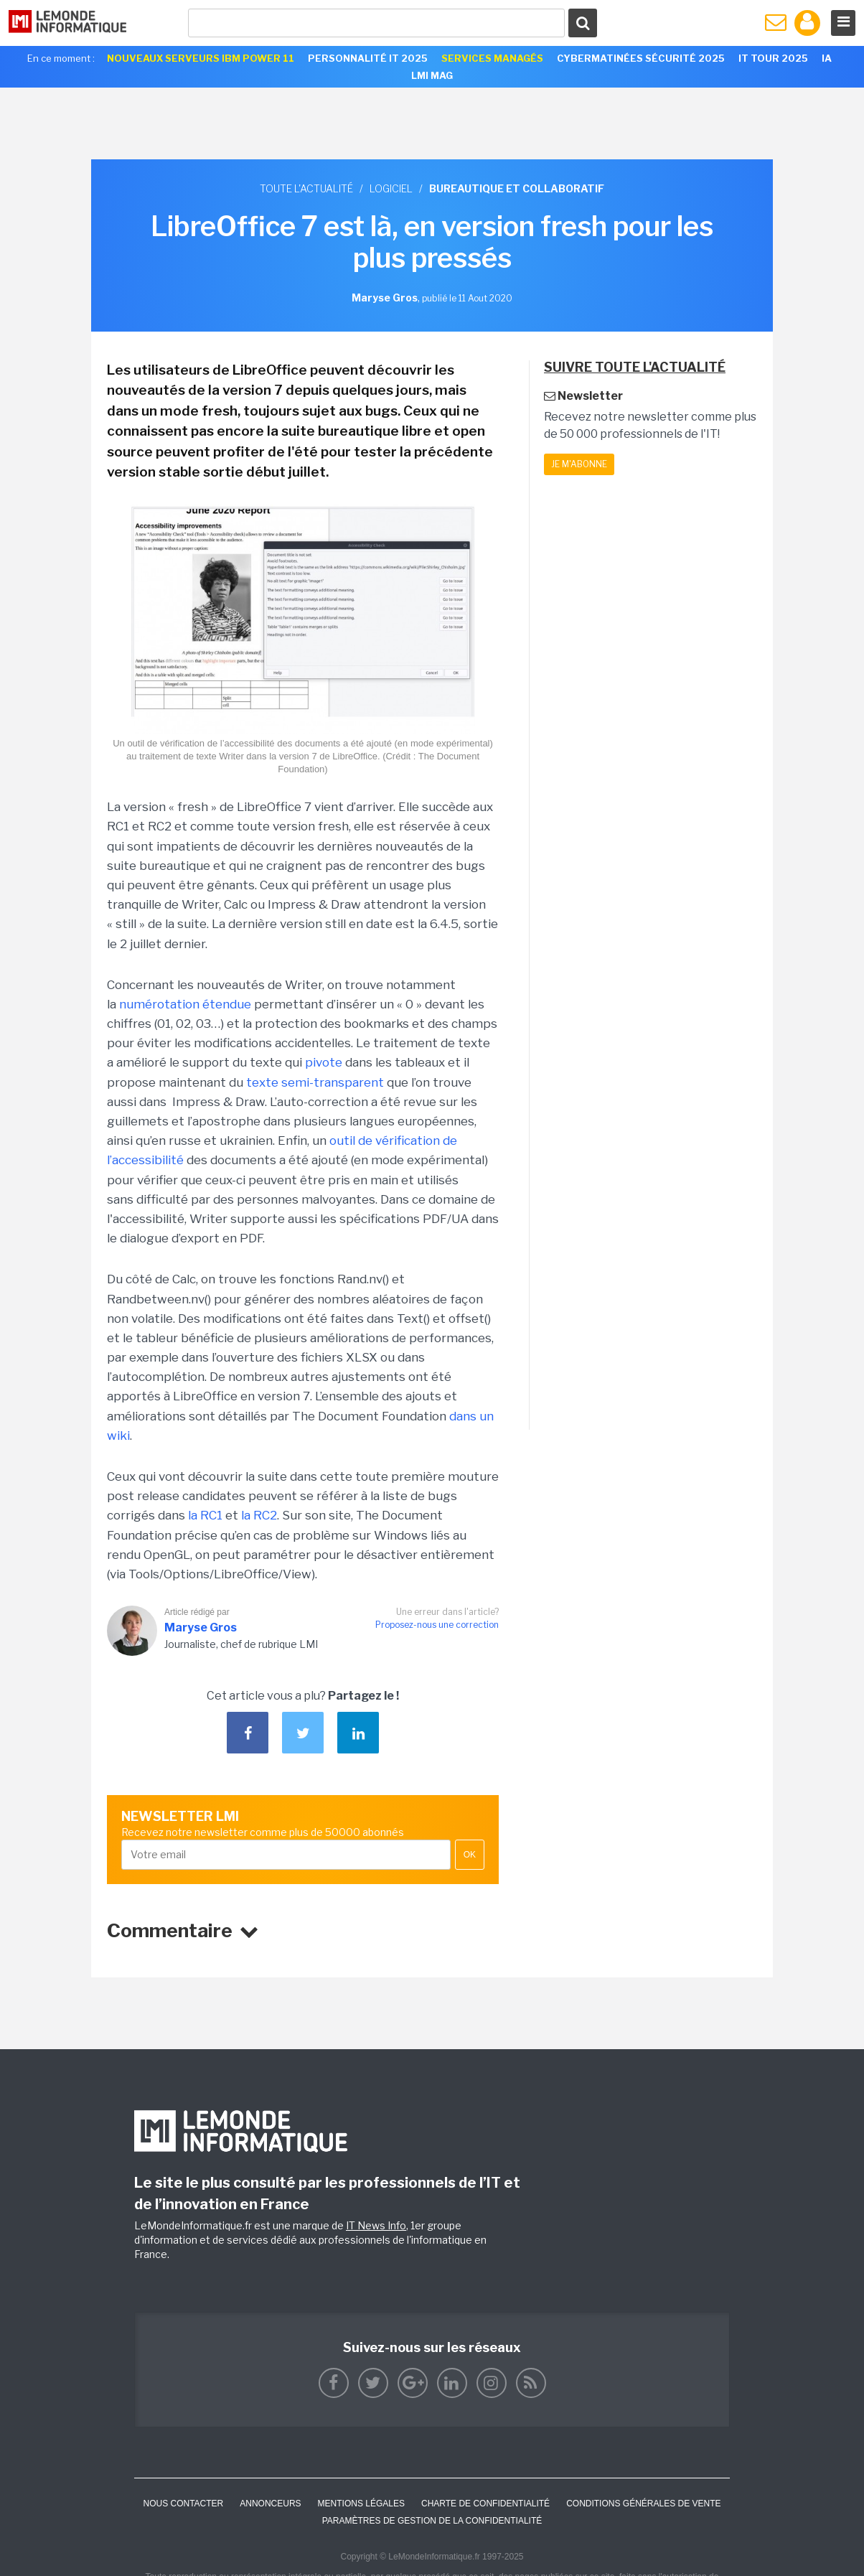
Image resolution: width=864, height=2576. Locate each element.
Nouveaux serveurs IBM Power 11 (200, 58)
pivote (323, 1062)
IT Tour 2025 (773, 58)
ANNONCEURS (270, 2503)
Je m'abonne (579, 464)
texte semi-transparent (315, 1082)
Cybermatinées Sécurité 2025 (641, 58)
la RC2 (259, 1515)
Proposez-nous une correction (437, 1624)
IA (827, 58)
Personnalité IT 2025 (368, 58)
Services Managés (492, 58)
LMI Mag (432, 75)
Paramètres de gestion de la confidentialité (432, 2521)
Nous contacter (183, 2503)
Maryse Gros (200, 1627)
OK (470, 1855)
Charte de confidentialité (485, 2503)
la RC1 (205, 1515)
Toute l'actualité (306, 188)
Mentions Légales (361, 2503)
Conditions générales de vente (643, 2503)
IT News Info (376, 2225)
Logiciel (391, 188)
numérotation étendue (185, 1004)
